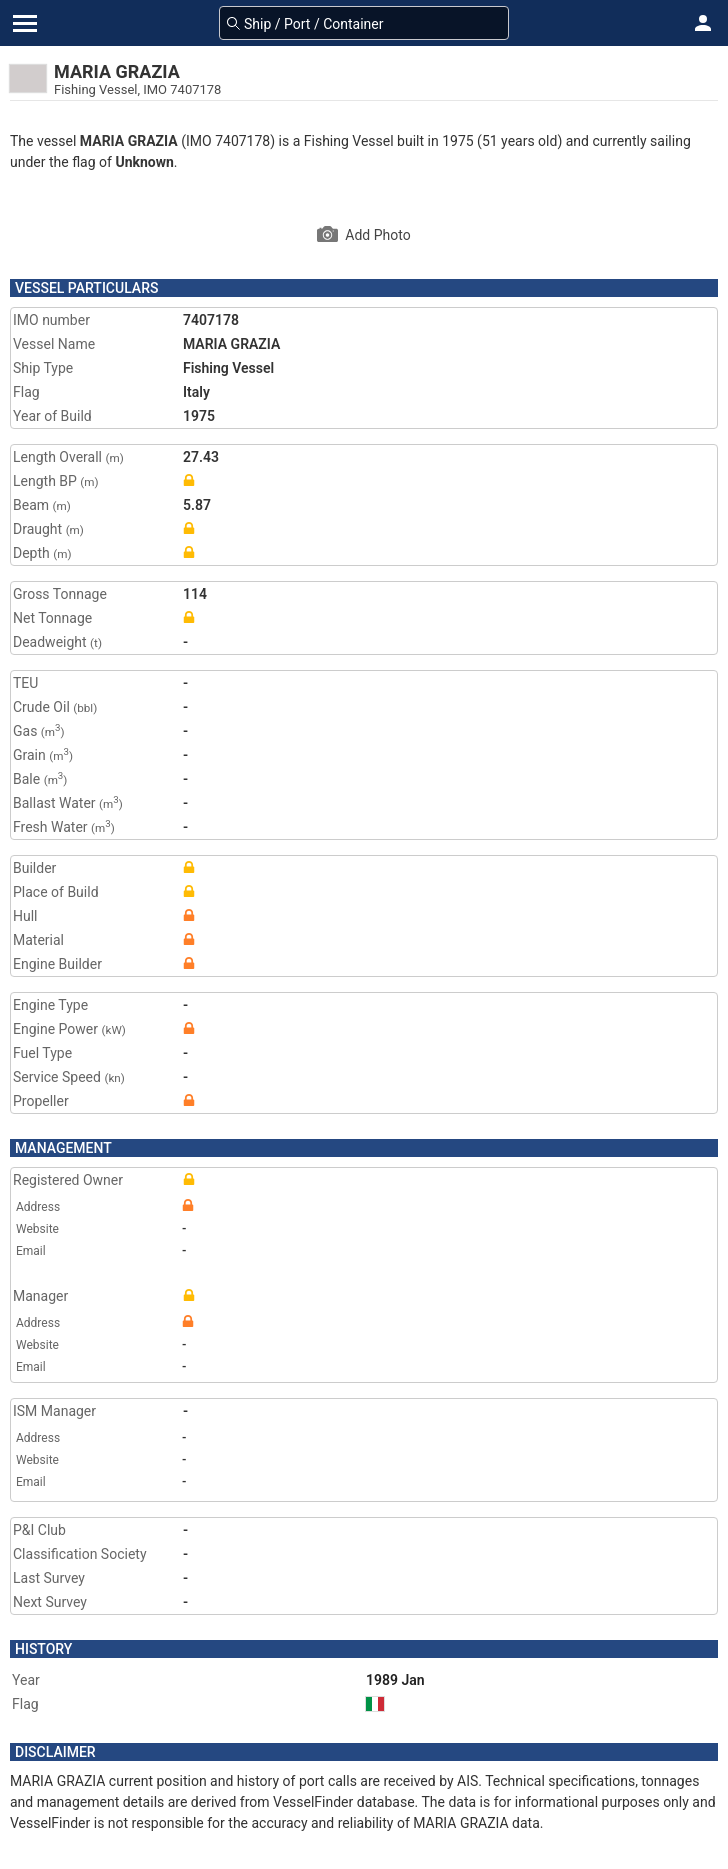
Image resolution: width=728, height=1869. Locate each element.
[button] (703, 23)
